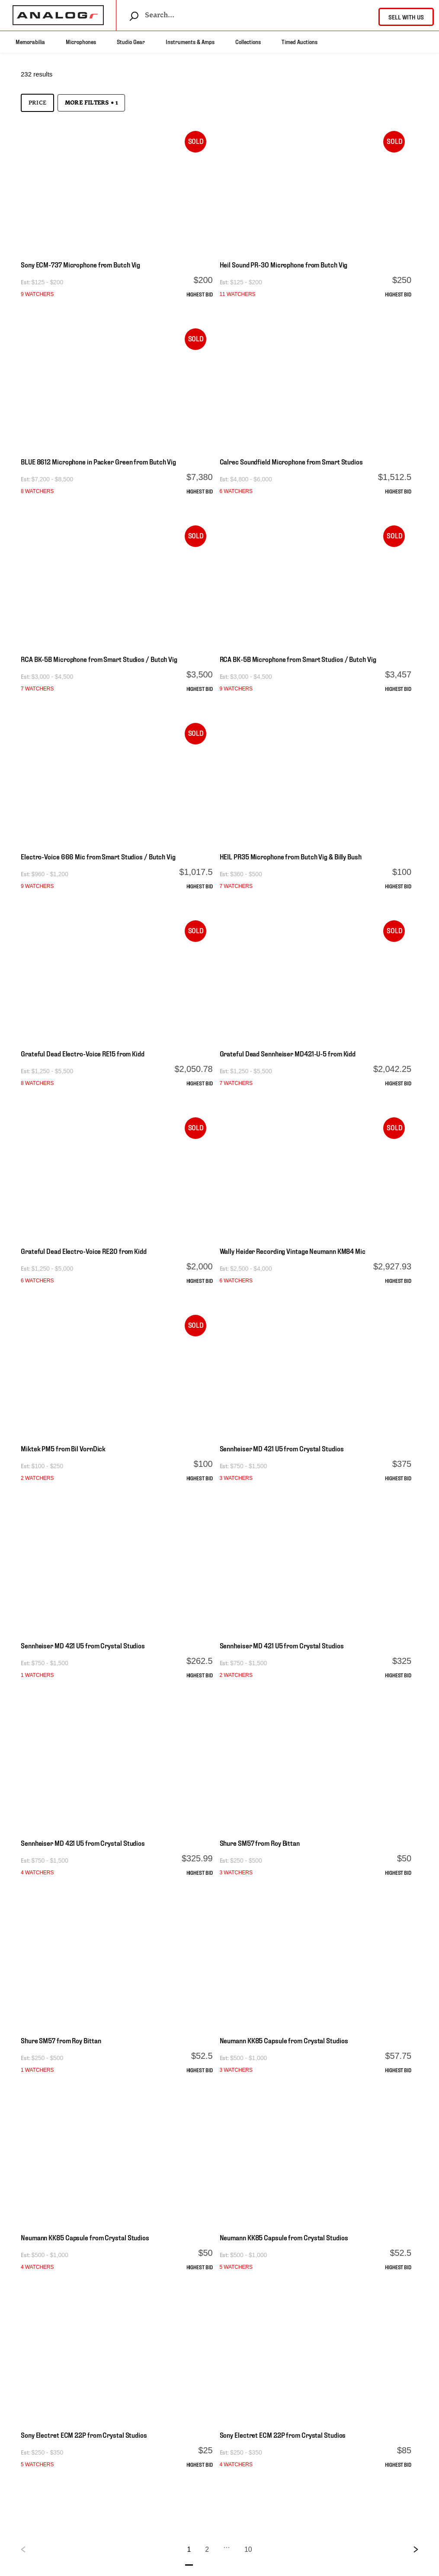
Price (37, 102)
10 (248, 2549)
